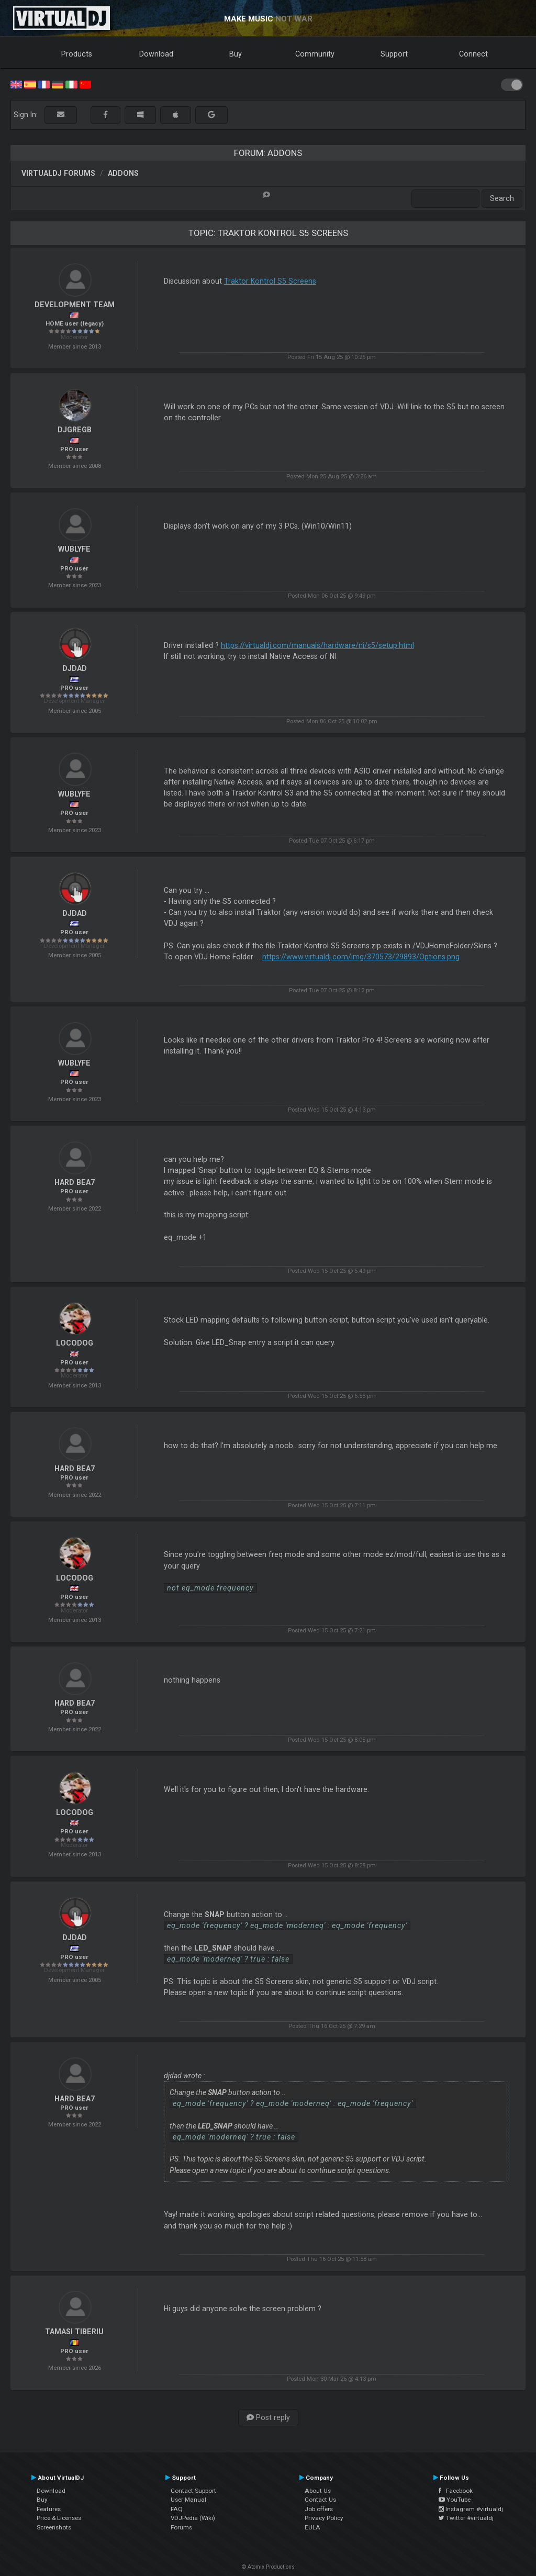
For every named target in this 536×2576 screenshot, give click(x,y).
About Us (318, 2490)
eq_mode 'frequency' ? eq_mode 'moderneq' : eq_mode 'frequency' (287, 1925)
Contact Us (320, 2499)
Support (394, 54)
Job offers (319, 2509)
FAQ (177, 2509)
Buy (235, 54)
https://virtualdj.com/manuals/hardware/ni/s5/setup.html (317, 645)
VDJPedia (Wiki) (193, 2518)
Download (156, 54)
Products (76, 54)
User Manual (188, 2499)
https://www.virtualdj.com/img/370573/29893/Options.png (361, 957)
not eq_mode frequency (210, 1588)
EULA (312, 2527)
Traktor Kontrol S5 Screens (270, 281)
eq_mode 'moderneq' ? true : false (228, 1959)
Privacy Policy (324, 2518)
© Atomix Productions (268, 2566)
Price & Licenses (59, 2518)
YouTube (455, 2499)
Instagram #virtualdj (471, 2509)
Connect (473, 54)
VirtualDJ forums (58, 173)
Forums (181, 2527)
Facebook (456, 2490)
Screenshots (54, 2527)
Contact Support (193, 2490)
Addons (123, 173)
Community (314, 54)
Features (49, 2509)
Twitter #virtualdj (466, 2518)
